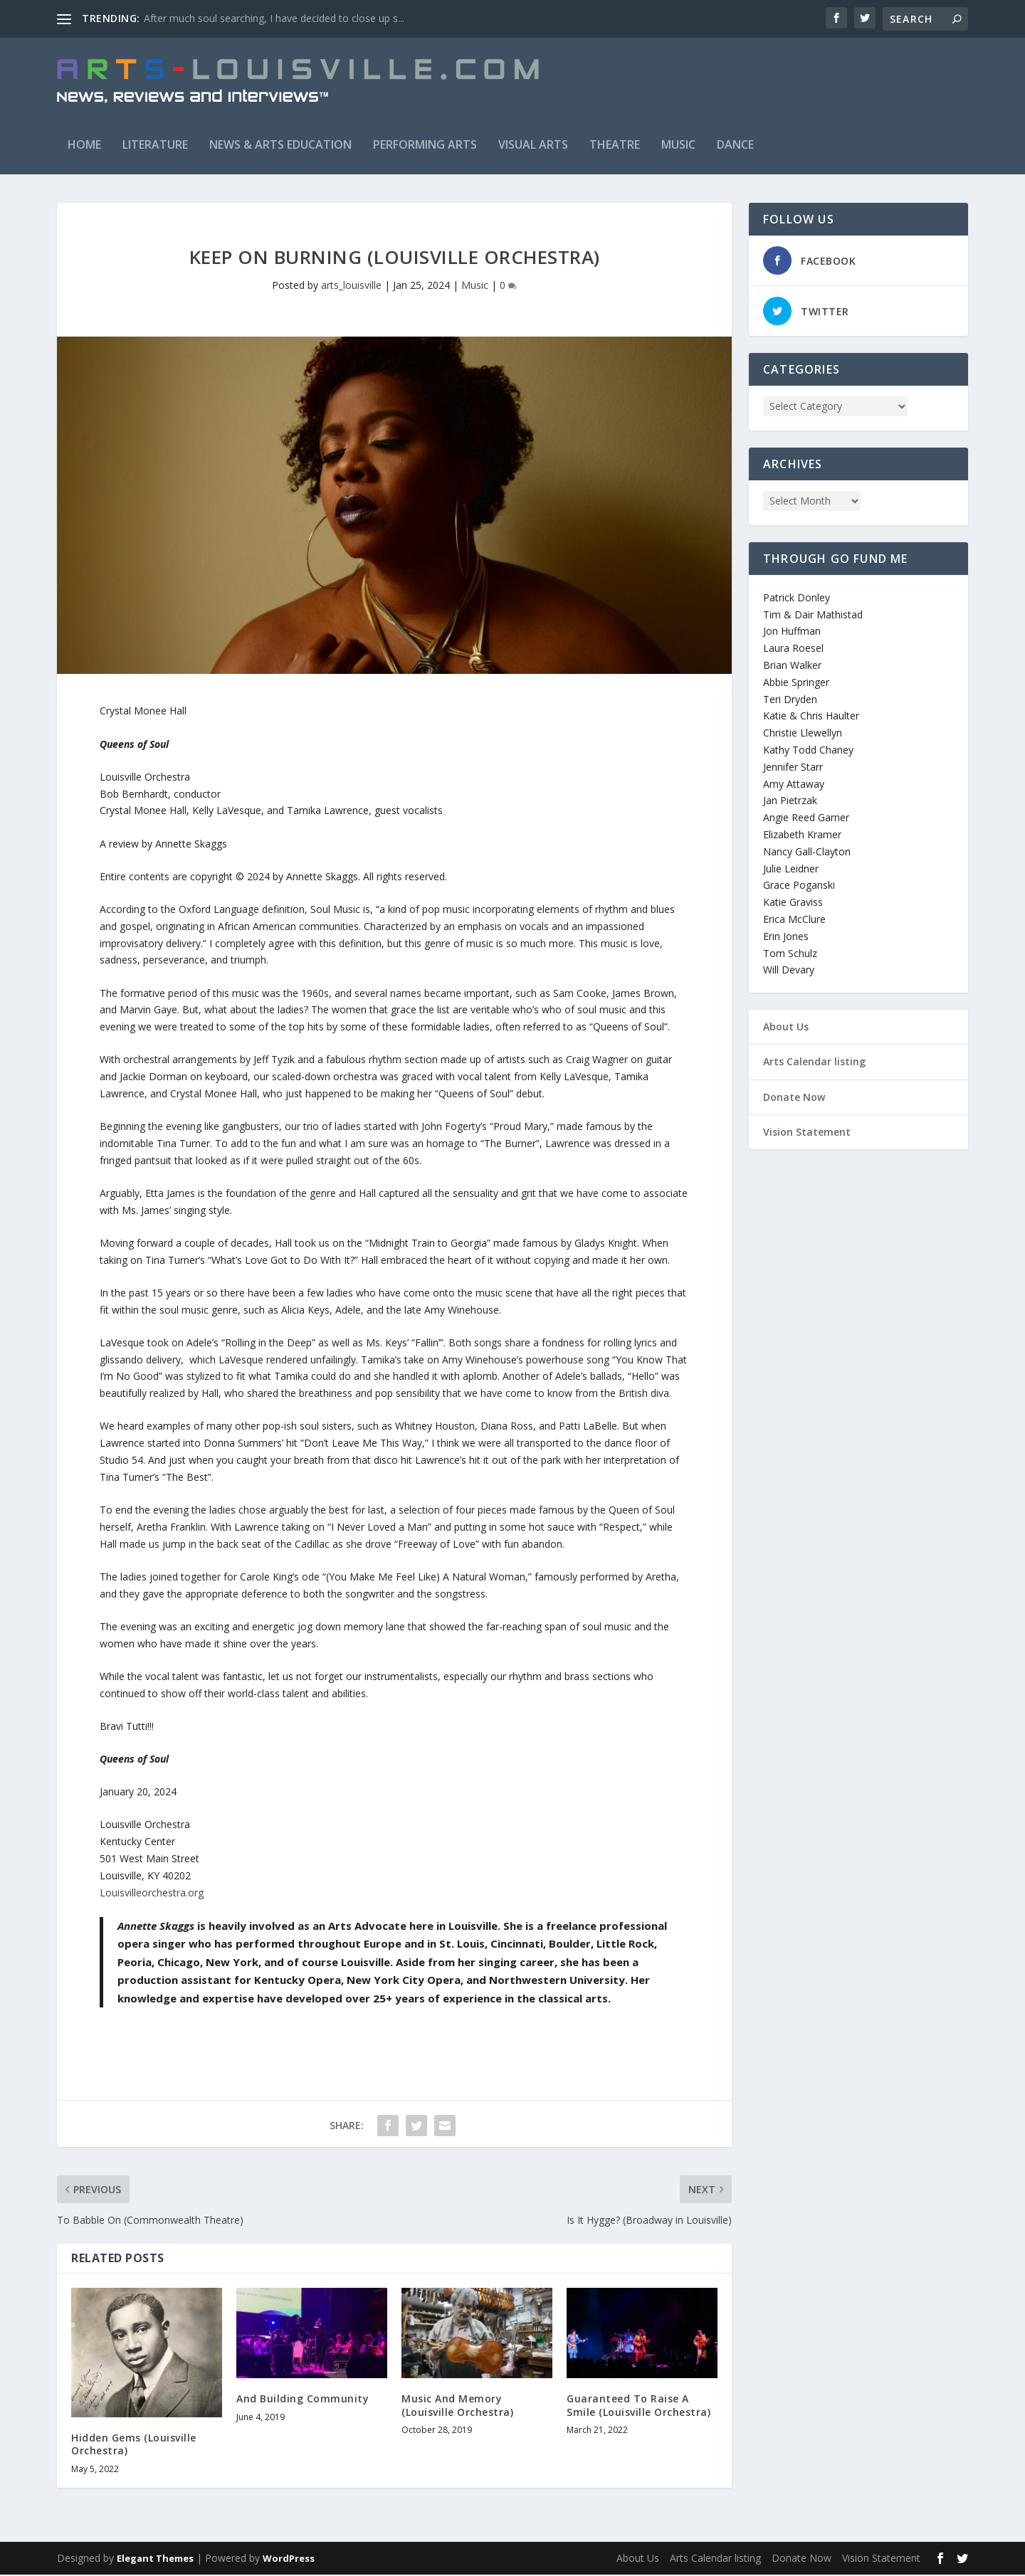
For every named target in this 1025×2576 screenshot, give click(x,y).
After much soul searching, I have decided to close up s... (274, 18)
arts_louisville (351, 286)
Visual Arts (533, 146)
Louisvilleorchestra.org (152, 1894)
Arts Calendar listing (814, 1063)
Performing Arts (425, 146)
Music (678, 146)
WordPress (289, 2559)
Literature (155, 146)
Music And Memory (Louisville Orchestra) (457, 2407)
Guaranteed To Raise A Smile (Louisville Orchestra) (638, 2407)
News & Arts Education (280, 146)
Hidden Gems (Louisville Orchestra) (133, 2445)
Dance (735, 146)
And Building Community (302, 2400)
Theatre (614, 146)
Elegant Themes (155, 2559)
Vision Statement (807, 1133)
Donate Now (794, 1098)
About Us (786, 1028)
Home (84, 146)
